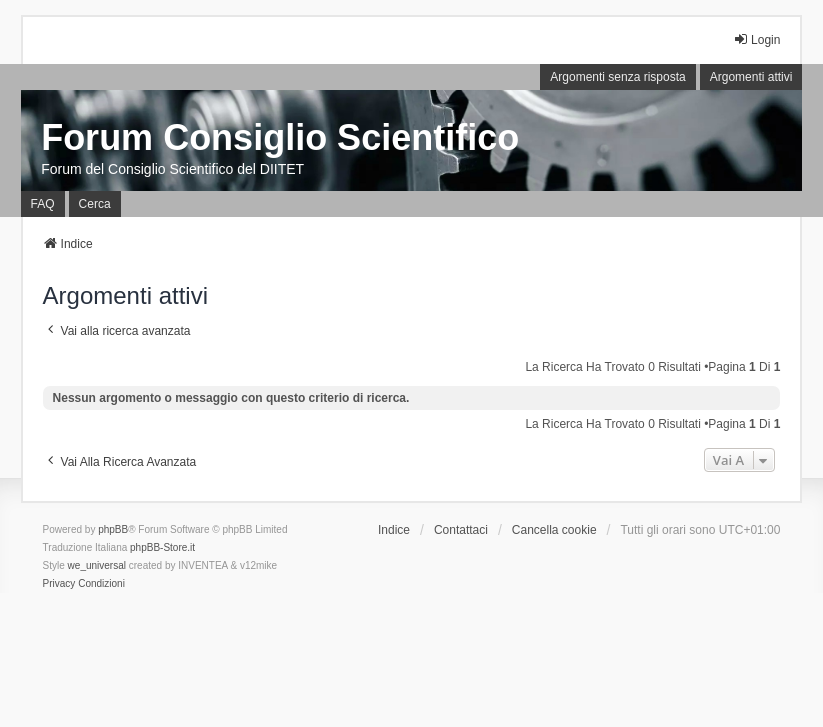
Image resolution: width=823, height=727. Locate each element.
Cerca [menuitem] (95, 204)
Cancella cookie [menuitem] (554, 530)
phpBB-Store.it (162, 547)
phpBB (113, 529)
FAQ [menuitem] (43, 204)
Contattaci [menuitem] (461, 530)
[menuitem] (59, 584)
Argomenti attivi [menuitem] (751, 77)
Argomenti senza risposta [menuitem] (617, 77)
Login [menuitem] (756, 39)
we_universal (97, 565)
